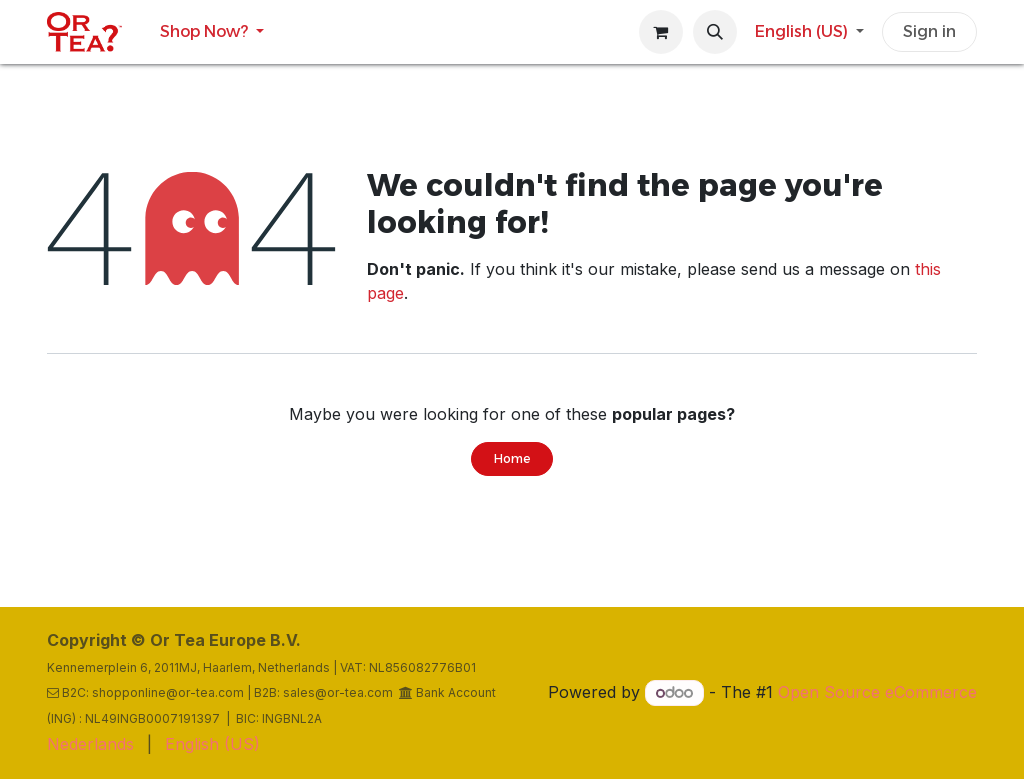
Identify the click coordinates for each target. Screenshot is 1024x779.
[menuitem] (212, 32)
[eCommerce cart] (661, 32)
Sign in (929, 31)
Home (512, 458)
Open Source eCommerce (877, 692)
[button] (715, 32)
